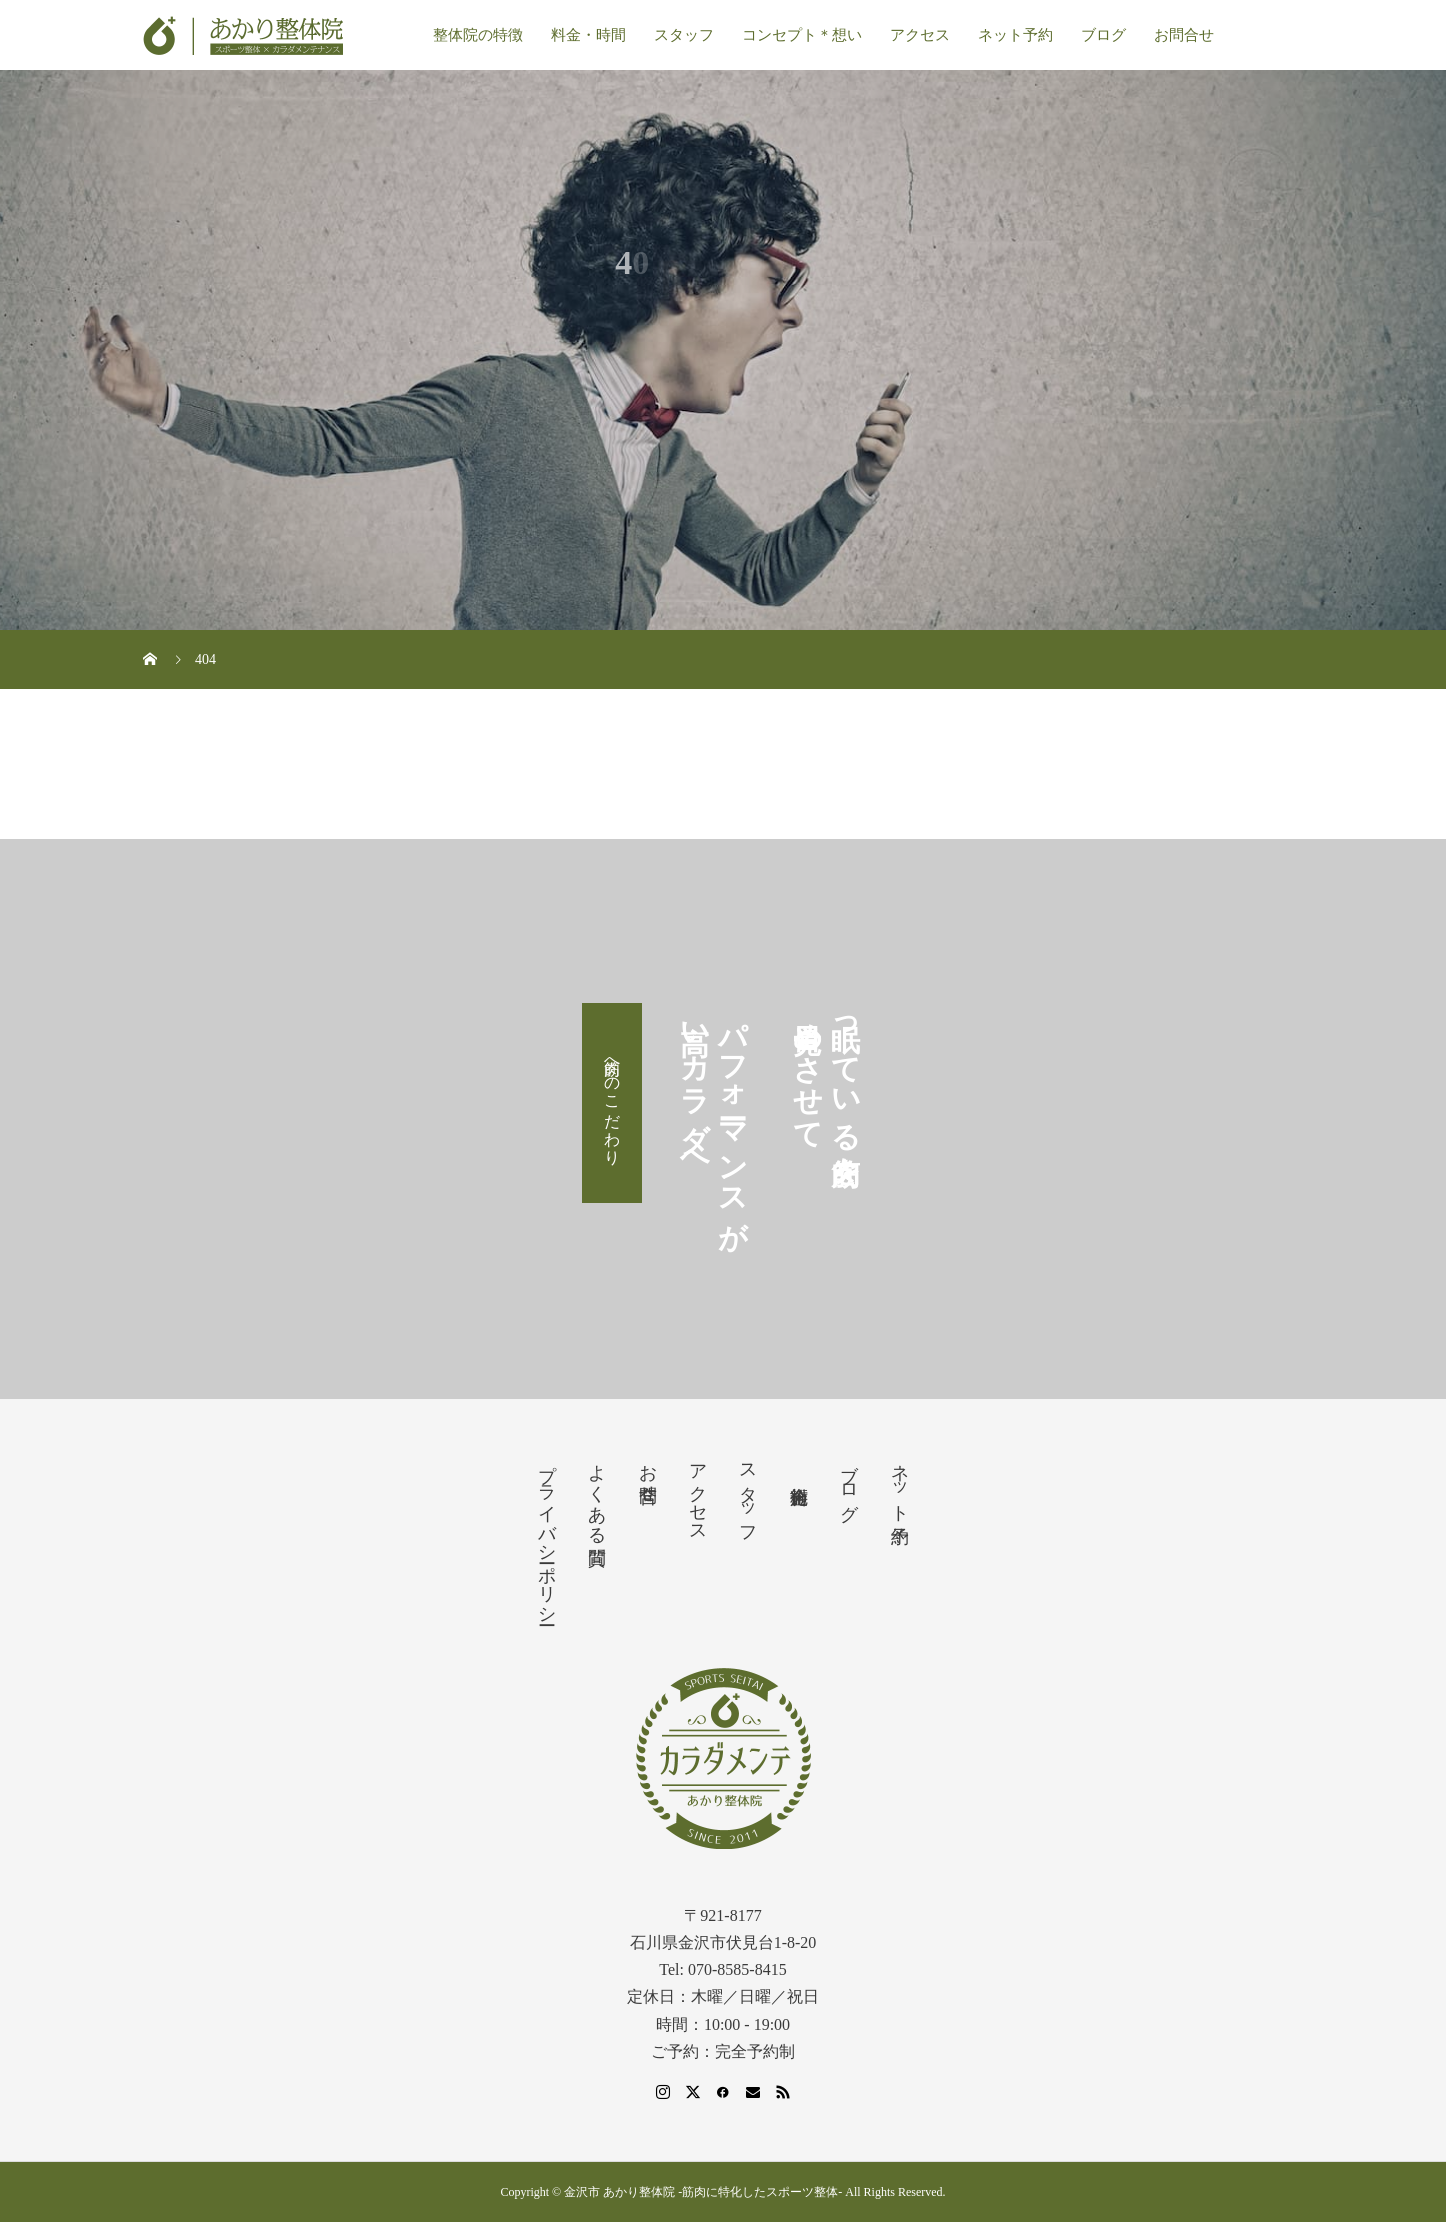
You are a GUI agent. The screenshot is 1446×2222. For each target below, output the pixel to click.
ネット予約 (1015, 35)
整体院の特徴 (478, 35)
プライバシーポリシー (547, 1534)
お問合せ (1184, 35)
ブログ (1103, 35)
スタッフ (684, 35)
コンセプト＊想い (802, 35)
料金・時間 (588, 35)
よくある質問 (597, 1493)
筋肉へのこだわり (612, 1103)
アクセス (920, 35)
